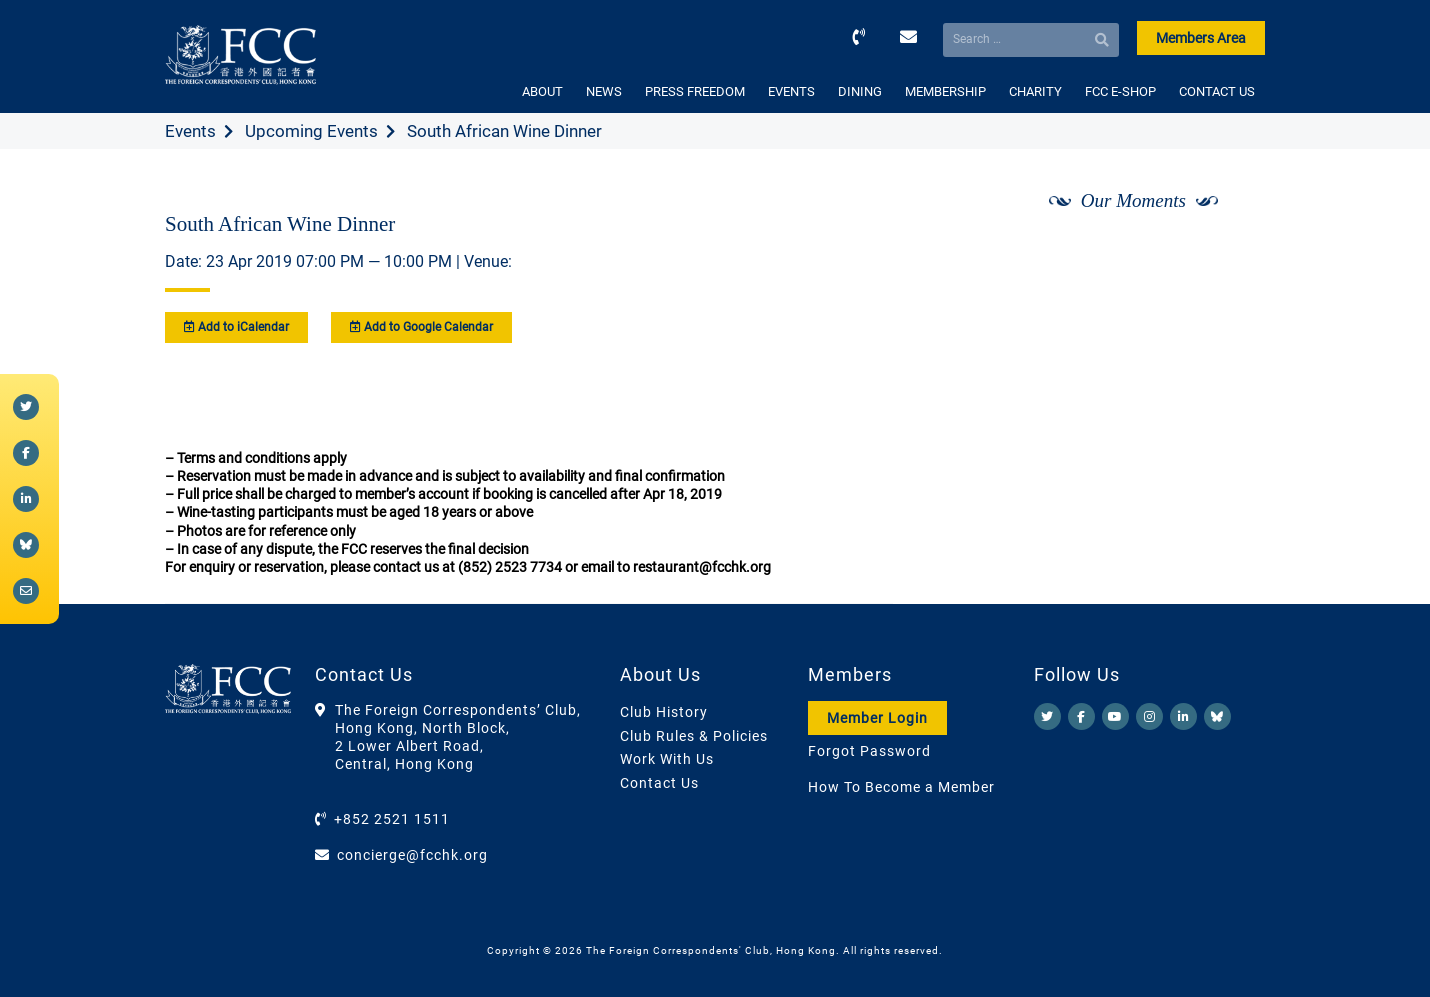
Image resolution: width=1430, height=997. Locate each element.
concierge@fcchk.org (412, 855)
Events (190, 131)
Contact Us (659, 783)
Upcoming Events (311, 131)
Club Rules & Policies (694, 736)
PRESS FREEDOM (695, 91)
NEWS (604, 91)
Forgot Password (869, 751)
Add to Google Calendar (421, 327)
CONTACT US (1217, 91)
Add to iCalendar (236, 327)
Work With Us (667, 759)
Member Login (877, 718)
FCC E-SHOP (1120, 91)
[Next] (1228, 253)
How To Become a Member (901, 787)
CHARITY (1035, 91)
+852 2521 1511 (392, 819)
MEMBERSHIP (945, 91)
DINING (860, 91)
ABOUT (542, 91)
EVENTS (791, 91)
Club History (664, 712)
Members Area (1201, 38)
